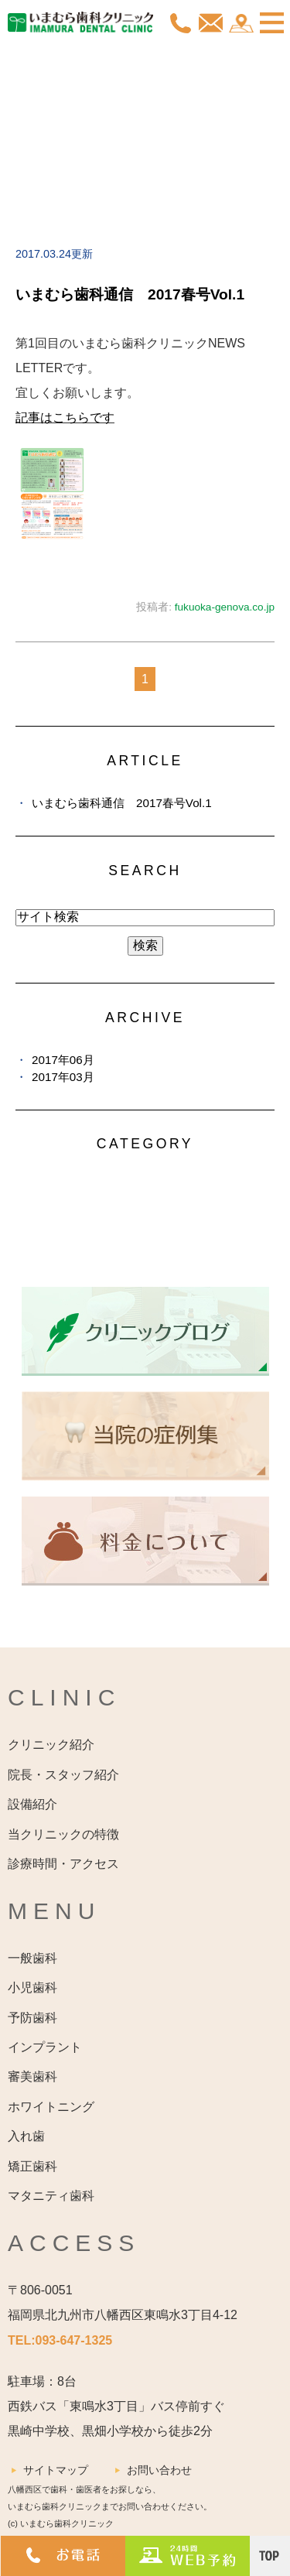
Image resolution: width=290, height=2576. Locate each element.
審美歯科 (32, 2076)
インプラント (45, 2047)
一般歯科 (32, 1958)
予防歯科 (32, 2017)
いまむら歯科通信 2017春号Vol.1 (129, 294)
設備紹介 (32, 1804)
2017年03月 (63, 1076)
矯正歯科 (32, 2166)
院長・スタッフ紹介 (63, 1774)
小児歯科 (32, 1987)
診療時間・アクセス (63, 1863)
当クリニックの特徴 (63, 1834)
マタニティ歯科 (51, 2195)
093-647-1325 (74, 2340)
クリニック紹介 (51, 1744)
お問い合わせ (159, 2470)
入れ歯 (26, 2136)
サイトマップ (55, 2470)
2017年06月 (63, 1059)
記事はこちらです (64, 417)
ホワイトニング (51, 2106)
